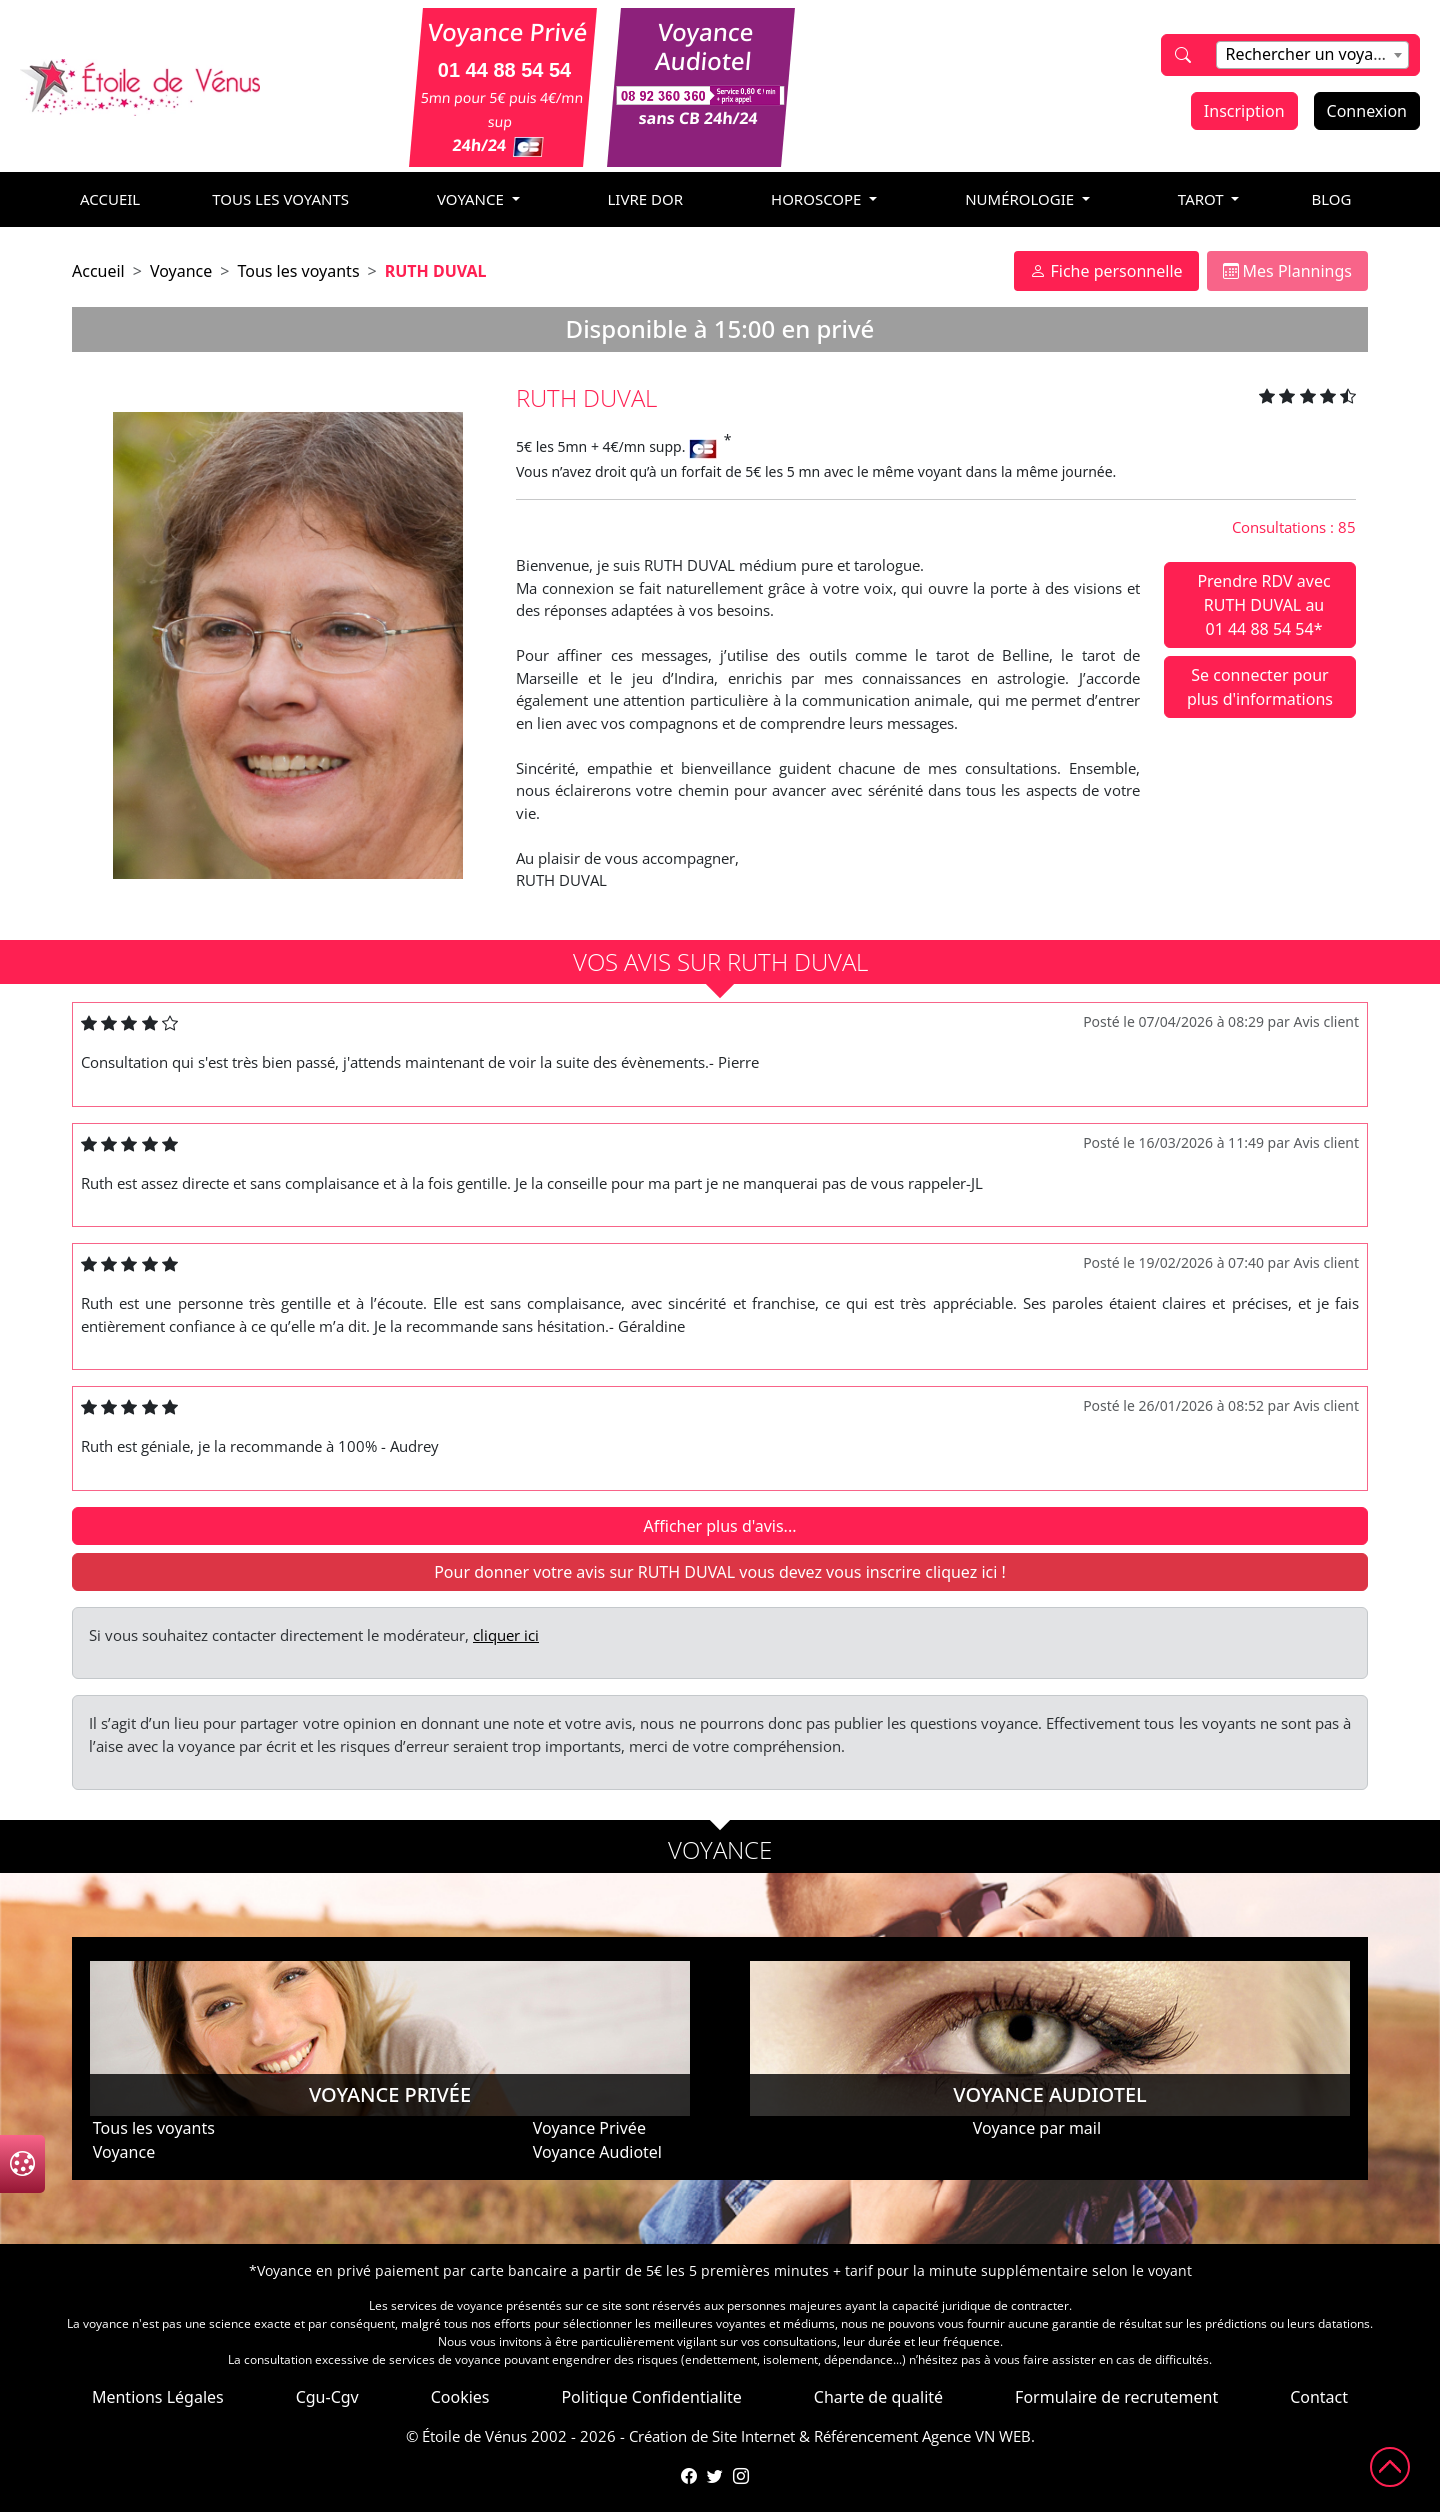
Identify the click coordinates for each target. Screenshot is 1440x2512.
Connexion (1367, 111)
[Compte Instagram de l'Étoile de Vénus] (741, 2476)
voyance (472, 199)
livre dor (646, 199)
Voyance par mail (1037, 2128)
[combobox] (1312, 55)
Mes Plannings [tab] (1287, 271)
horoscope (818, 199)
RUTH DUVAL (436, 271)
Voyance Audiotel (597, 2152)
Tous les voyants (280, 199)
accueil (110, 199)
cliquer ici (506, 1635)
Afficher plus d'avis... (720, 1526)
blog (1331, 199)
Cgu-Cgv (327, 2397)
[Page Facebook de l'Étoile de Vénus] (689, 2476)
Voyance (181, 271)
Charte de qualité (878, 2397)
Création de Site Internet (712, 2436)
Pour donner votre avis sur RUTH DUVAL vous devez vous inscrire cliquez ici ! (720, 1572)
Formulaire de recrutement (1116, 2397)
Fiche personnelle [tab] (1106, 271)
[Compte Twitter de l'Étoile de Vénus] (715, 2476)
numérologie (1021, 199)
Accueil (98, 271)
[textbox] (1312, 54)
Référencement (866, 2436)
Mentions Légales (158, 2397)
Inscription (1244, 111)
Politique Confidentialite (651, 2397)
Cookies (460, 2397)
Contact (1319, 2397)
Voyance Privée (589, 2128)
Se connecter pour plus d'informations (1260, 687)
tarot (1203, 199)
